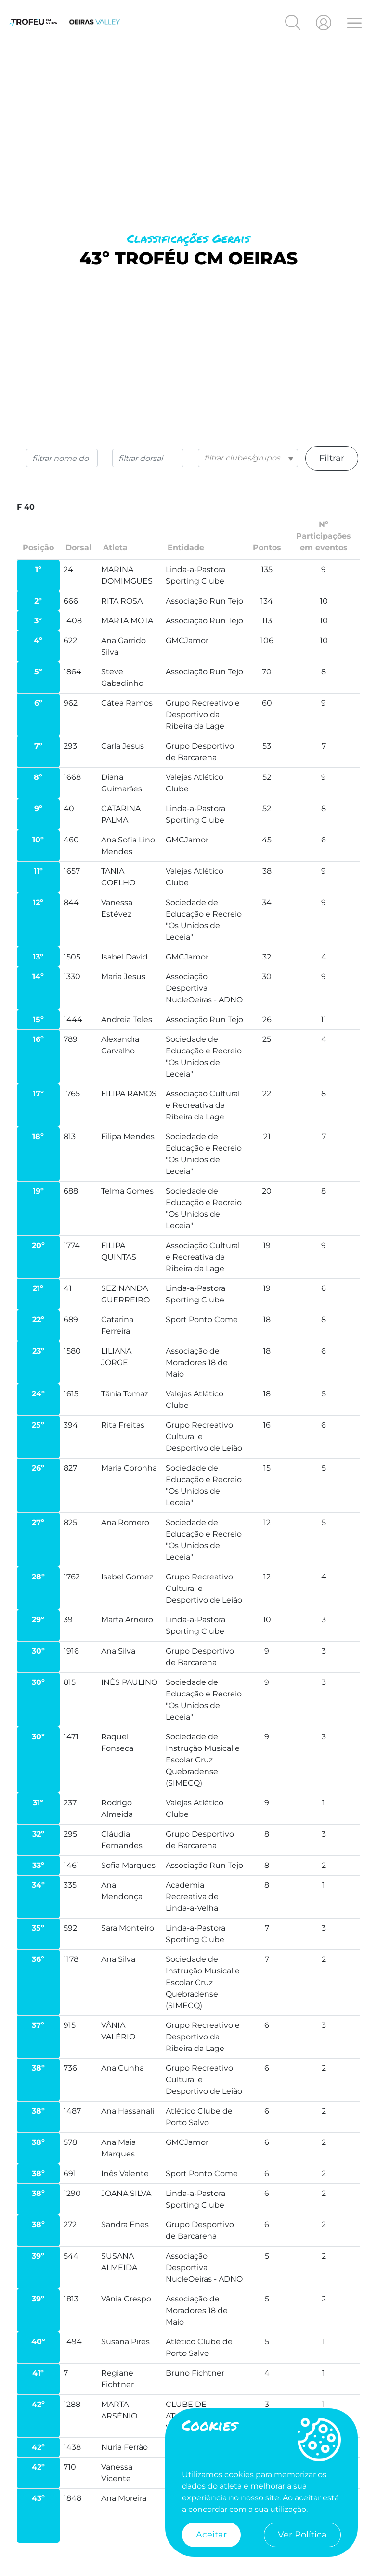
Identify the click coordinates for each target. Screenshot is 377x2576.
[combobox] (248, 458)
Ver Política (302, 2534)
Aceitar (211, 2534)
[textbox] (248, 458)
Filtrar (331, 458)
